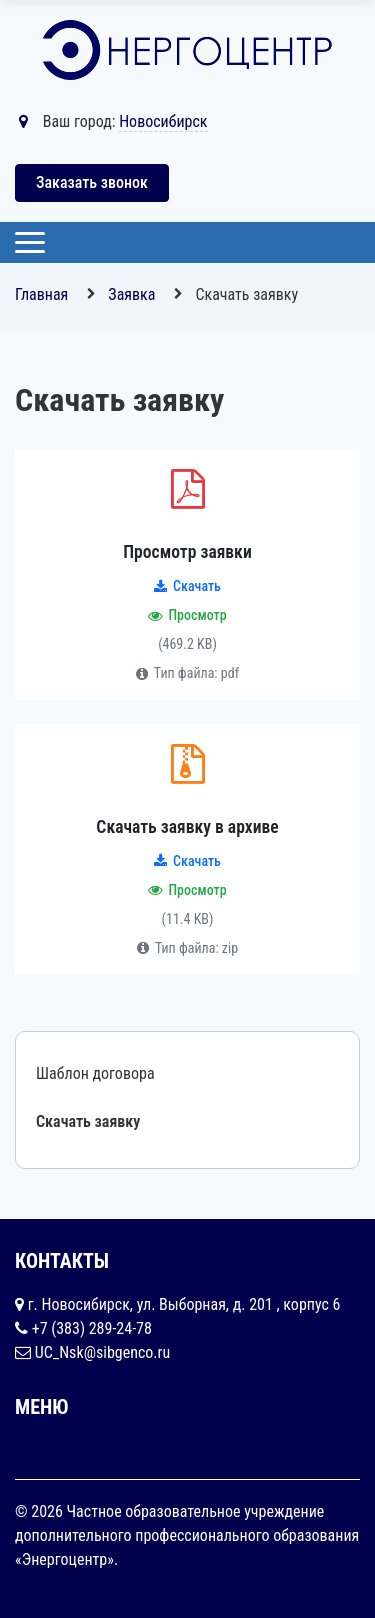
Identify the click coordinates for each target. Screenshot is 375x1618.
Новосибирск (163, 121)
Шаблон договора (95, 1073)
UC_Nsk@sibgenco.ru (103, 1352)
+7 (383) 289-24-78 (92, 1328)
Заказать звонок (92, 182)
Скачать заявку (88, 1121)
